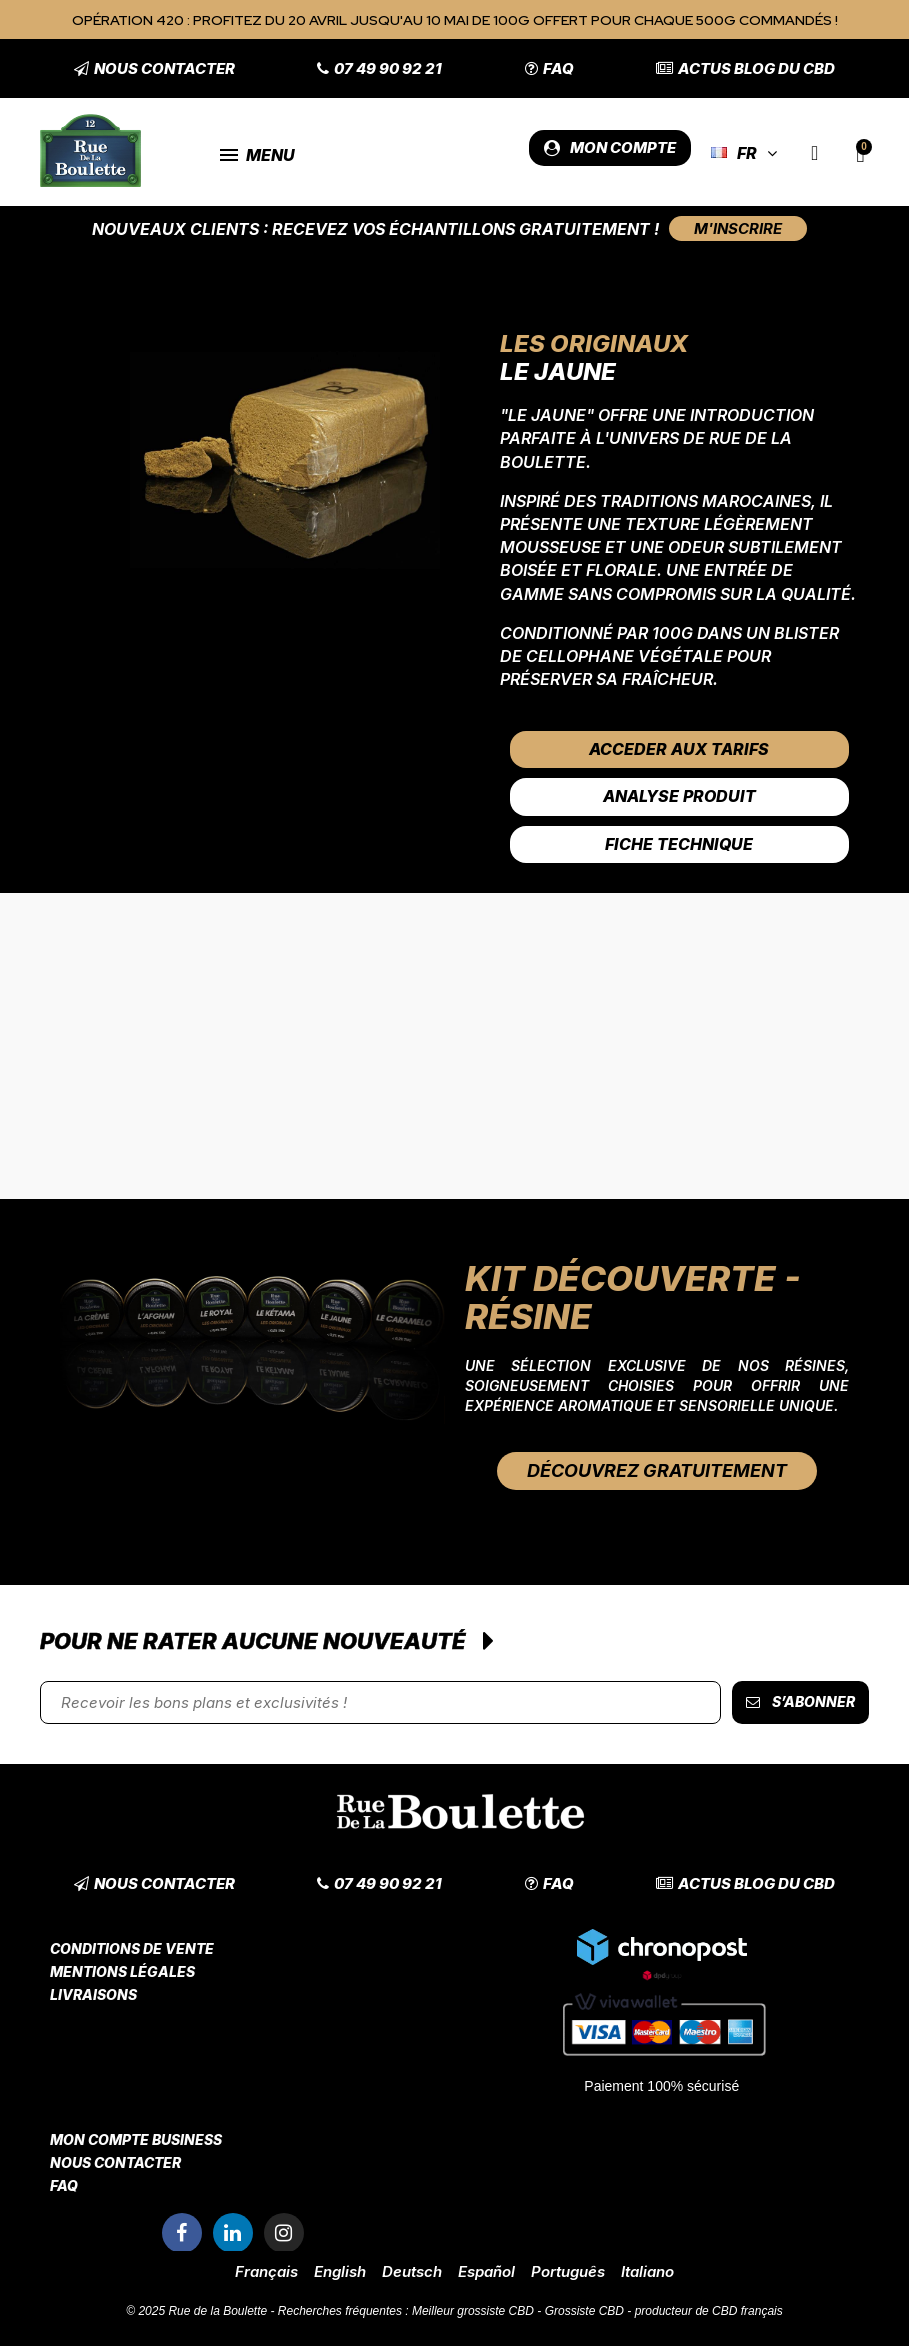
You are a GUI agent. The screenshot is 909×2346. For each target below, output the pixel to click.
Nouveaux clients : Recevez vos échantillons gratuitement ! (375, 229)
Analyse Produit (679, 796)
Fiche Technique (679, 844)
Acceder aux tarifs (679, 749)
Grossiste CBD (584, 2311)
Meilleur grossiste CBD (473, 2311)
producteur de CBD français (709, 2311)
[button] (154, 68)
